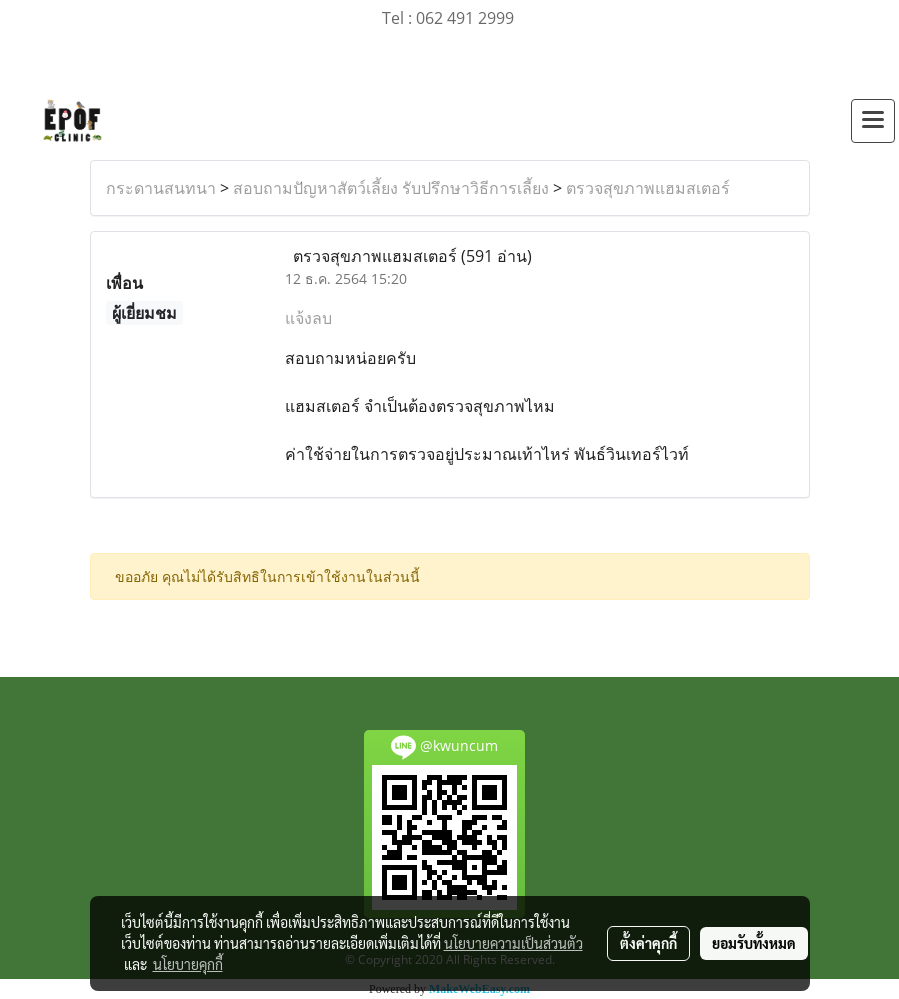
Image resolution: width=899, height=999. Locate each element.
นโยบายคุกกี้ (188, 964)
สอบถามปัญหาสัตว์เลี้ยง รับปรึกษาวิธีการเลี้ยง (391, 188)
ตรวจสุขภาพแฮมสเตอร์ (648, 188)
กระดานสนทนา (161, 188)
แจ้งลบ (308, 318)
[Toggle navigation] (873, 121)
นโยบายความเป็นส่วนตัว (513, 943)
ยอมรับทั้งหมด (754, 943)
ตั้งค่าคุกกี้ (648, 943)
